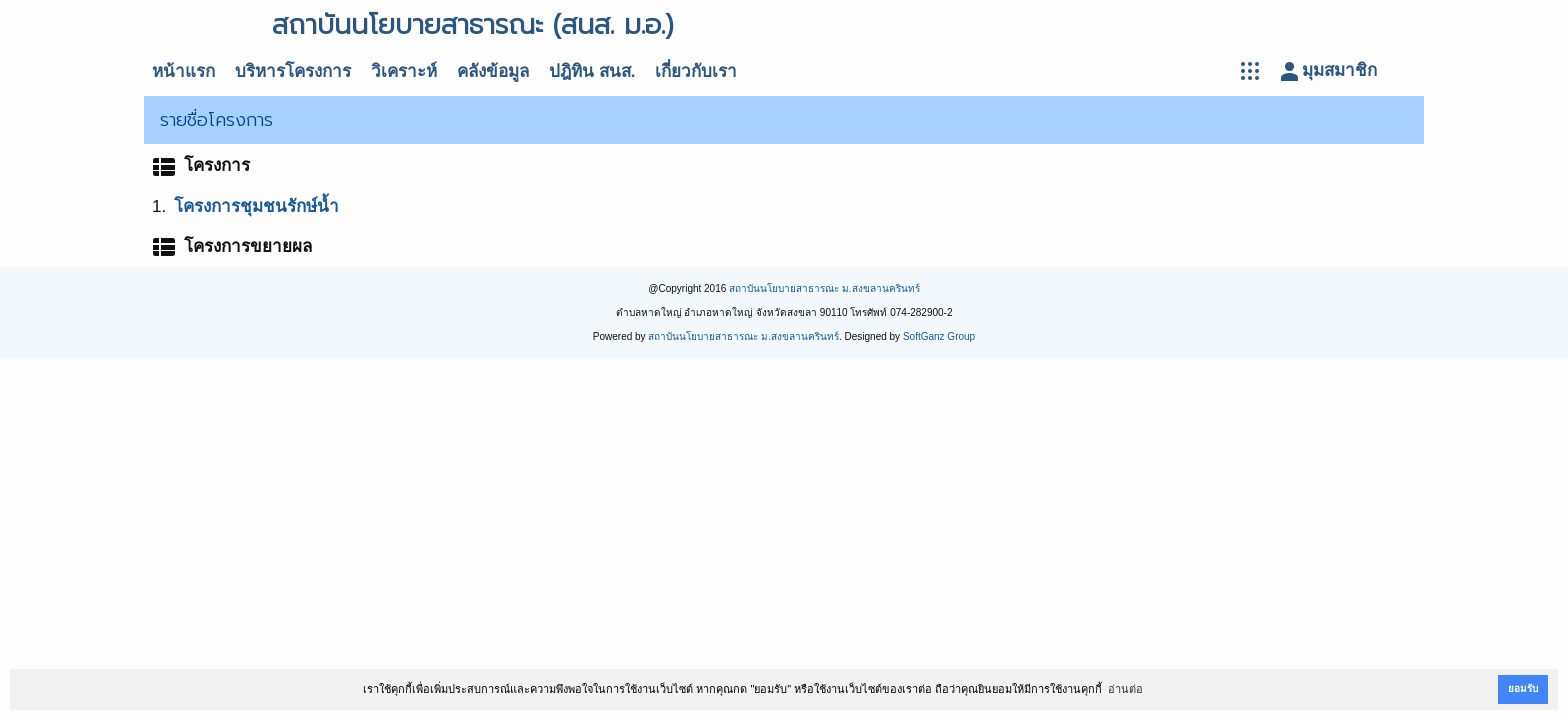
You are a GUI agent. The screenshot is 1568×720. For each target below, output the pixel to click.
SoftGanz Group (939, 336)
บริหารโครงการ (293, 71)
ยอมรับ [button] (1523, 688)
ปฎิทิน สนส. (592, 71)
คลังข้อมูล (493, 71)
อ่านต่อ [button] (1125, 689)
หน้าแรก (183, 71)
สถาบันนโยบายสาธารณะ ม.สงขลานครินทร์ (824, 288)
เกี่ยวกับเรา (696, 71)
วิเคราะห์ (404, 71)
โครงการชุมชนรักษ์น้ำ (256, 206)
